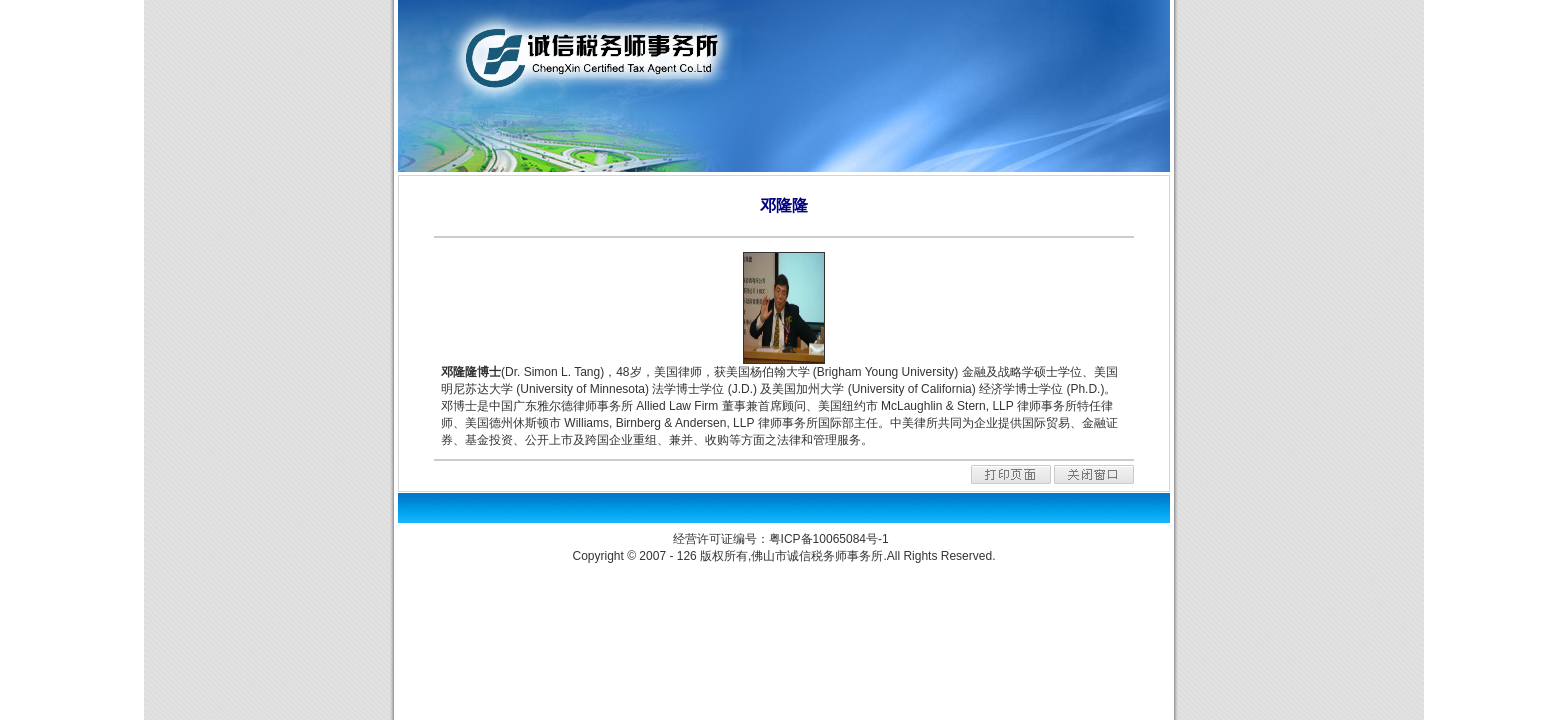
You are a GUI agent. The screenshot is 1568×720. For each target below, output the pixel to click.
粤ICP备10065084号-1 (830, 539)
